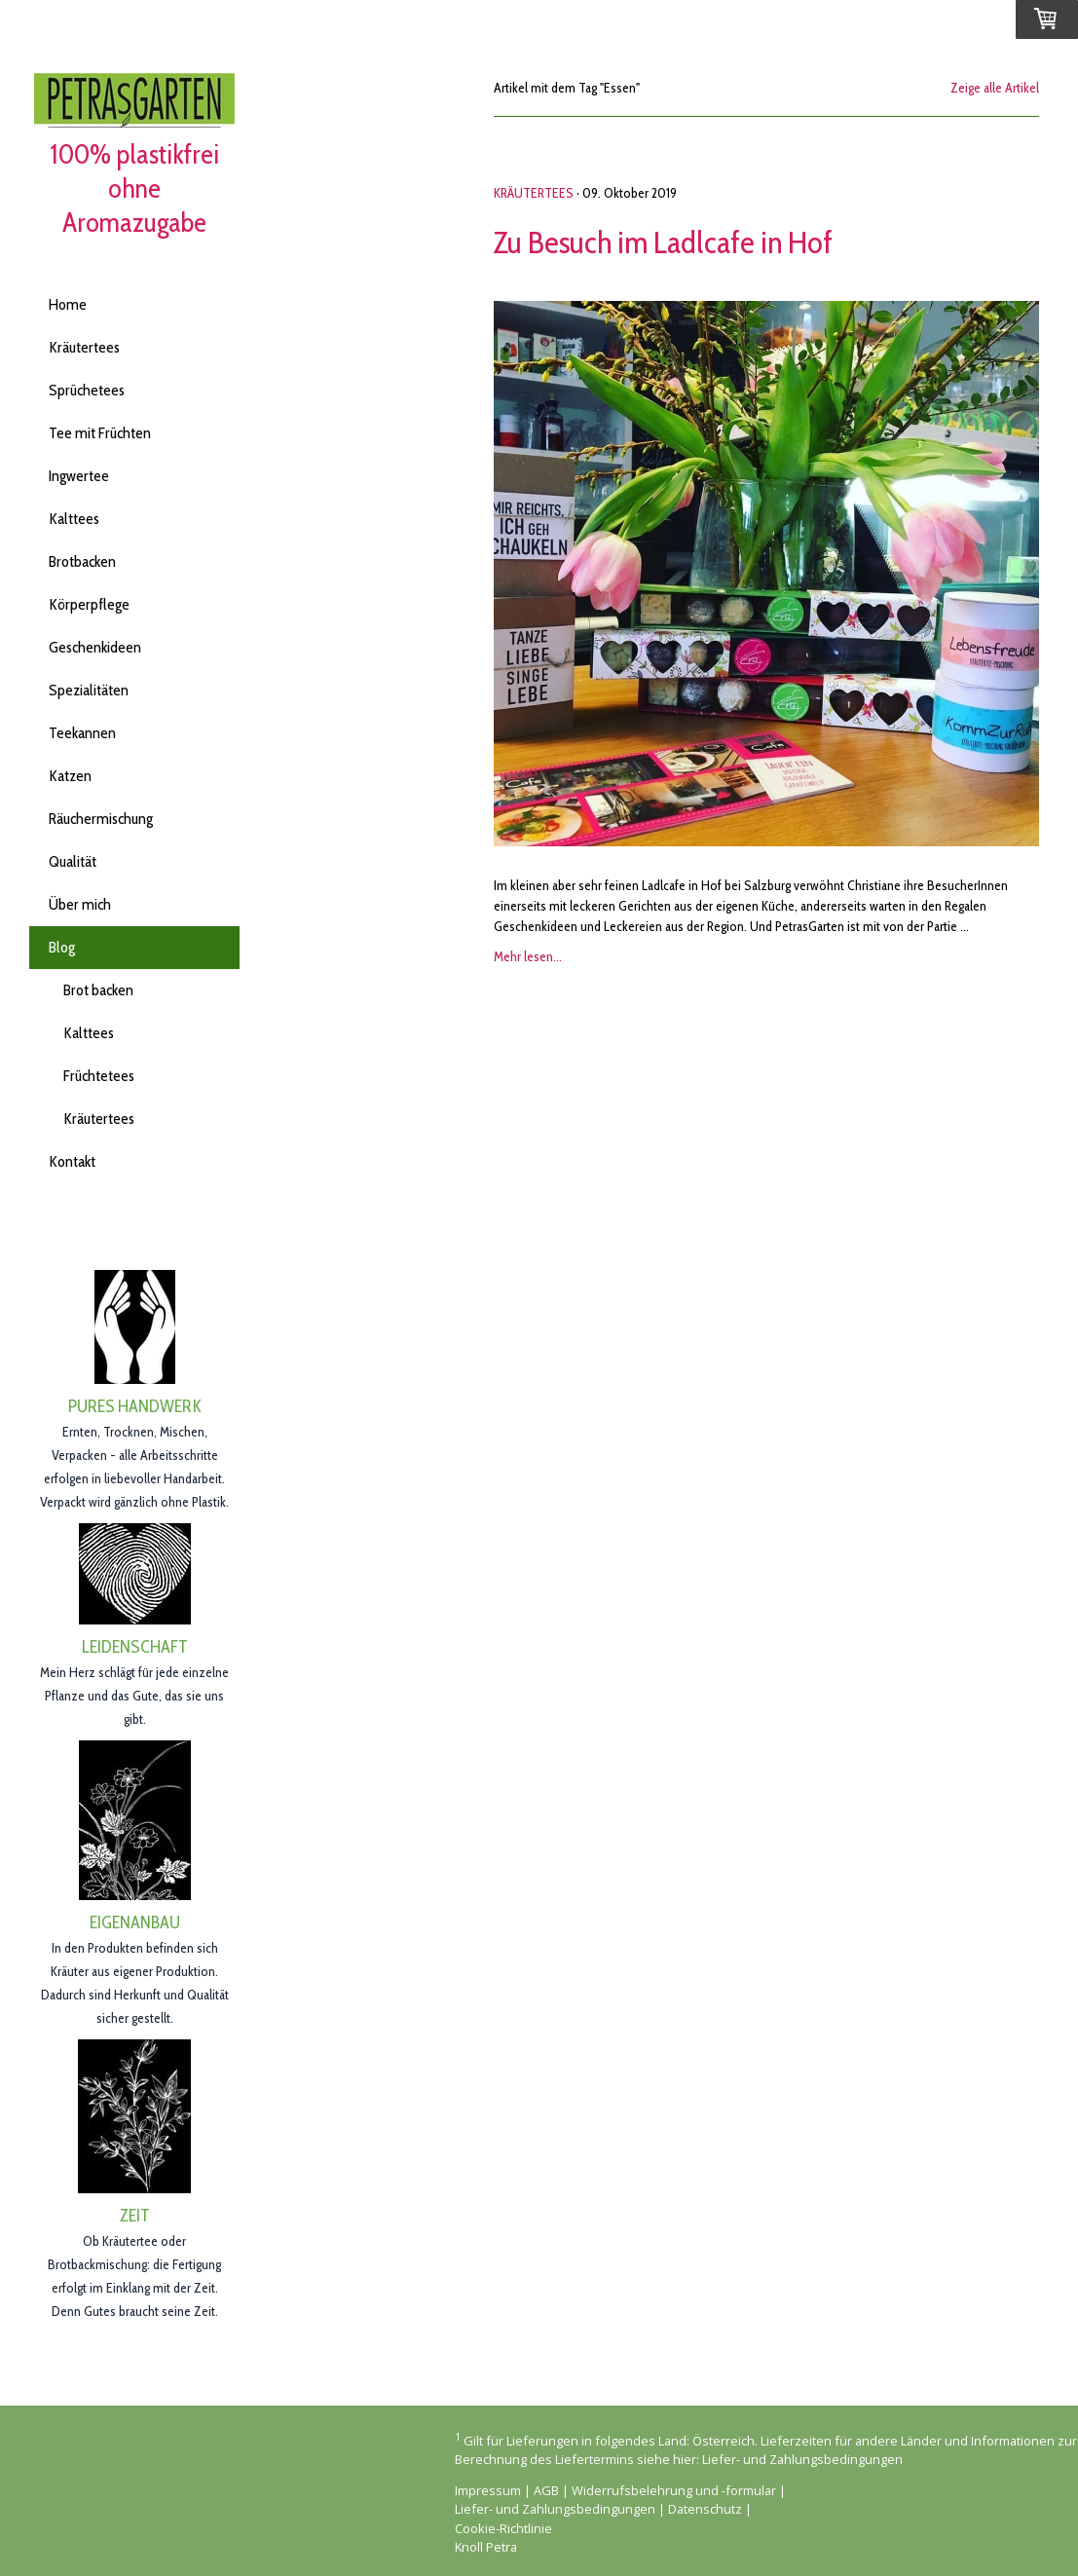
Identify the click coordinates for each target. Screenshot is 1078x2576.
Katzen (70, 775)
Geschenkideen (95, 647)
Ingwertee (79, 476)
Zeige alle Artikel (994, 87)
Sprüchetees (87, 390)
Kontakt (72, 1161)
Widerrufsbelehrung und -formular (674, 2490)
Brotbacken (82, 561)
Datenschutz (705, 2509)
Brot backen (98, 990)
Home (68, 304)
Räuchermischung (101, 818)
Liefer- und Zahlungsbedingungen (802, 2459)
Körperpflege (89, 604)
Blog (62, 947)
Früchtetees (98, 1075)
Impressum (488, 2490)
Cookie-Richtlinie (503, 2528)
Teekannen (82, 733)
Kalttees (74, 518)
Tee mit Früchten (100, 433)
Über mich (80, 904)
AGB (546, 2490)
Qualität (72, 861)
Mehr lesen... (528, 956)
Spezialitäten (89, 690)
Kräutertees (84, 347)
